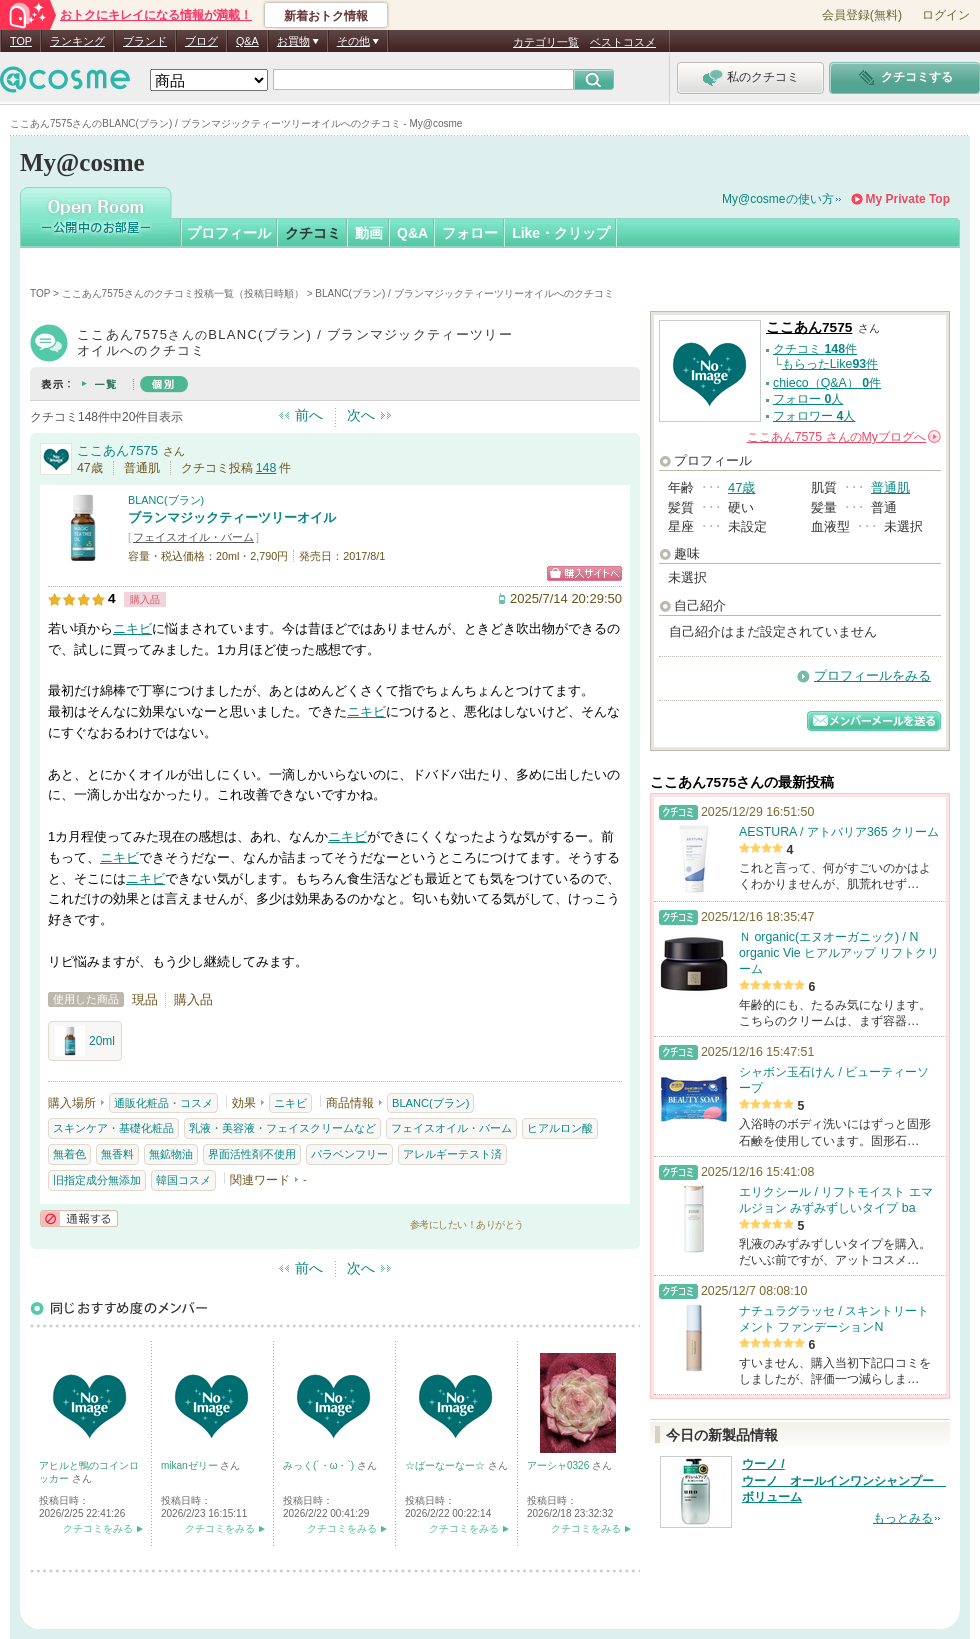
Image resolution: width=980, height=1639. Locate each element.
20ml (85, 1041)
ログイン (946, 15)
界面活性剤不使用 (252, 1154)
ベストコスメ (623, 42)
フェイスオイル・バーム (193, 537)
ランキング (77, 41)
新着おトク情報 (326, 16)
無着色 (69, 1154)
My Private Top (908, 199)
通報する (79, 1218)
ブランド (145, 41)
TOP (21, 41)
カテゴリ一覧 (546, 42)
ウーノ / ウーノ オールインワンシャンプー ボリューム (844, 1481)
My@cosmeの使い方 (778, 199)
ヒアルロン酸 (560, 1128)
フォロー (470, 233)
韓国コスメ (183, 1180)
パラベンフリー (349, 1154)
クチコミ (313, 233)
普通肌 (890, 487)
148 (266, 468)
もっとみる (903, 1518)
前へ (309, 415)
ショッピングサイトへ (584, 573)
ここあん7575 (117, 450)
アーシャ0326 (559, 1465)
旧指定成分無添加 (97, 1180)
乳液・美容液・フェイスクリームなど (282, 1128)
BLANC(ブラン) (166, 500)
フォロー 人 (808, 399)
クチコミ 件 (815, 349)
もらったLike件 (830, 364)
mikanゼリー (190, 1465)
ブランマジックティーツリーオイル (232, 517)
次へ (361, 415)
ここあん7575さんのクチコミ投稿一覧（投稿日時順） (183, 293)
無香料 (117, 1154)
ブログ (201, 41)
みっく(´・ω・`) (320, 1465)
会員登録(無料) (862, 15)
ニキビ (132, 628)
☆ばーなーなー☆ (446, 1465)
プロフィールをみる (872, 675)
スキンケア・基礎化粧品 (113, 1128)
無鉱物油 (171, 1154)
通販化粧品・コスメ (163, 1103)
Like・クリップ (561, 233)
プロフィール (229, 233)
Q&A (247, 41)
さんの (844, 437)
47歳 (741, 487)
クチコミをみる (98, 1528)
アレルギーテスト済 (452, 1154)
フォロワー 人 (814, 416)
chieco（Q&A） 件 (827, 383)
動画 (369, 233)
